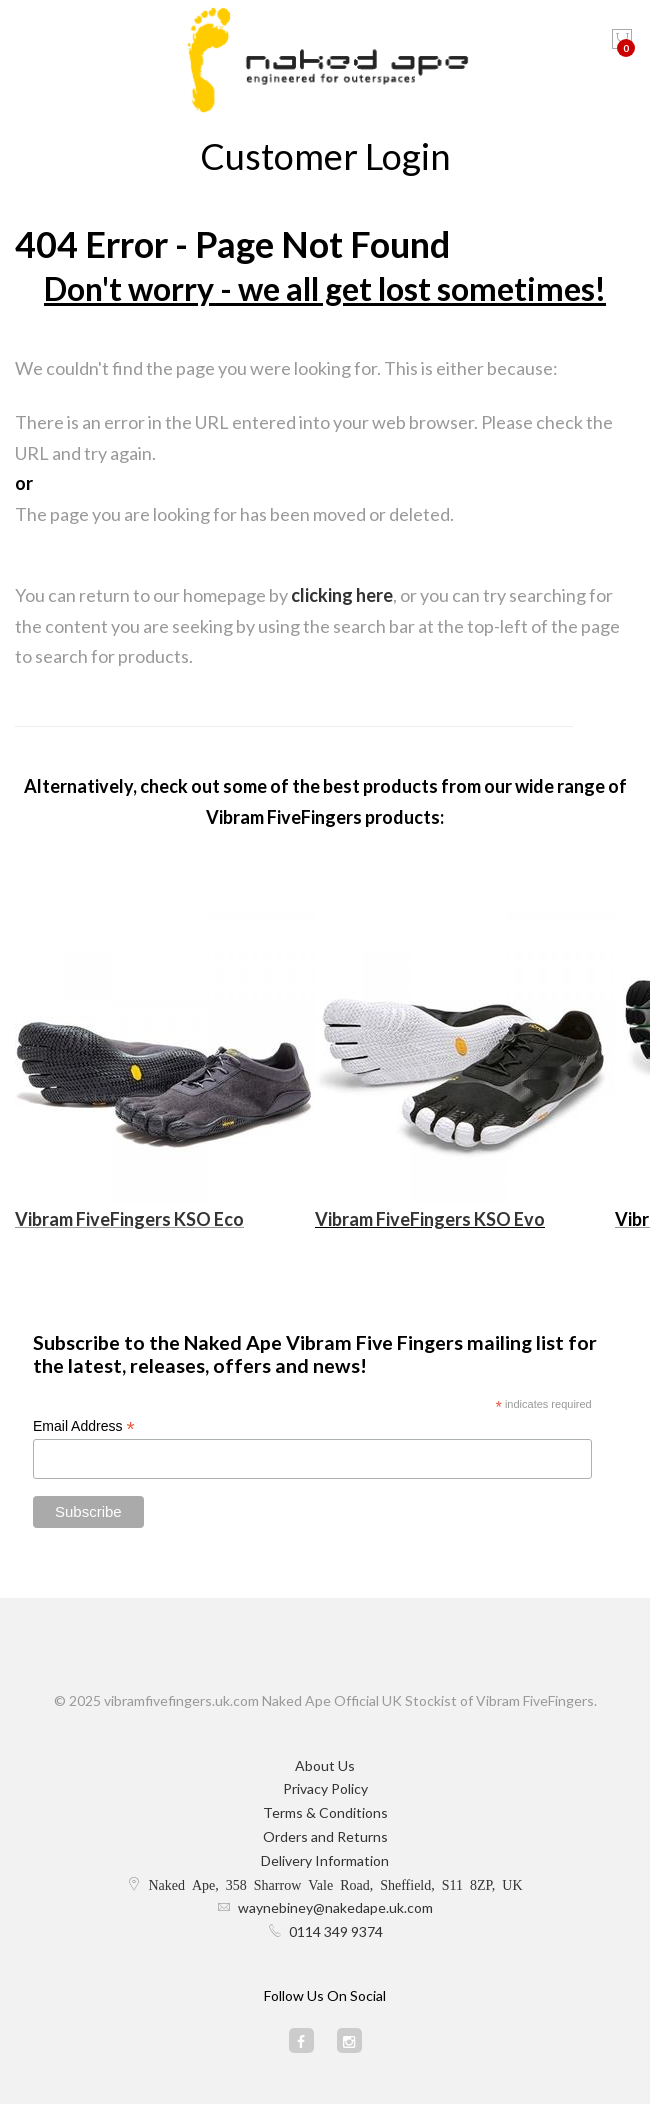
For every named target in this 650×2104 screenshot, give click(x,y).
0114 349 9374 (336, 1931)
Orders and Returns (325, 1836)
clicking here (342, 595)
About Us (325, 1765)
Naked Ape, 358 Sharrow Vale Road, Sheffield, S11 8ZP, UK (335, 1884)
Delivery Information (325, 1860)
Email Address (84, 1426)
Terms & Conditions (325, 1812)
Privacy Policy (325, 1788)
